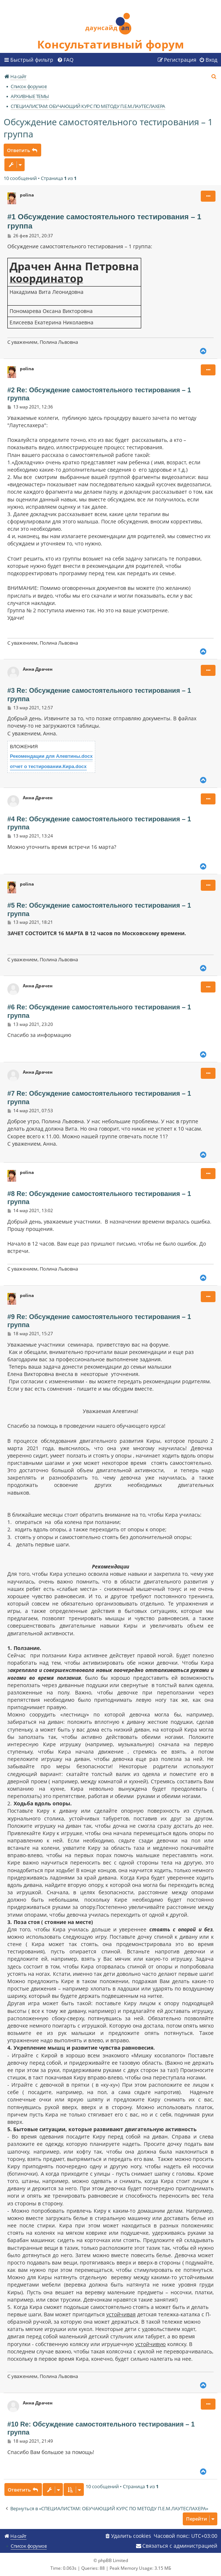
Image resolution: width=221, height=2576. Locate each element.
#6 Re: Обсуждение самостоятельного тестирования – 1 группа (99, 1011)
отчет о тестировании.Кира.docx (48, 766)
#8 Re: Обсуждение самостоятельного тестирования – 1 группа (99, 1198)
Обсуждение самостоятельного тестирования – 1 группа (108, 128)
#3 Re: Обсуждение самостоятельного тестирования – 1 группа (99, 695)
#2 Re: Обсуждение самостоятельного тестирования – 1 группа (99, 394)
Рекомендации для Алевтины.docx (51, 756)
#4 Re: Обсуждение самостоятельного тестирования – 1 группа (99, 823)
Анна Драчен (38, 669)
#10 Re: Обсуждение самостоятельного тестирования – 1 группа (101, 2428)
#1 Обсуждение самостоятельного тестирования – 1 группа (104, 221)
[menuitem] (65, 60)
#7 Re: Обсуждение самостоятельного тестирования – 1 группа (99, 1098)
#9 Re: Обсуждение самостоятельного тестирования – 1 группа (99, 1321)
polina (27, 195)
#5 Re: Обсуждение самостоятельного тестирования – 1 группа (99, 910)
